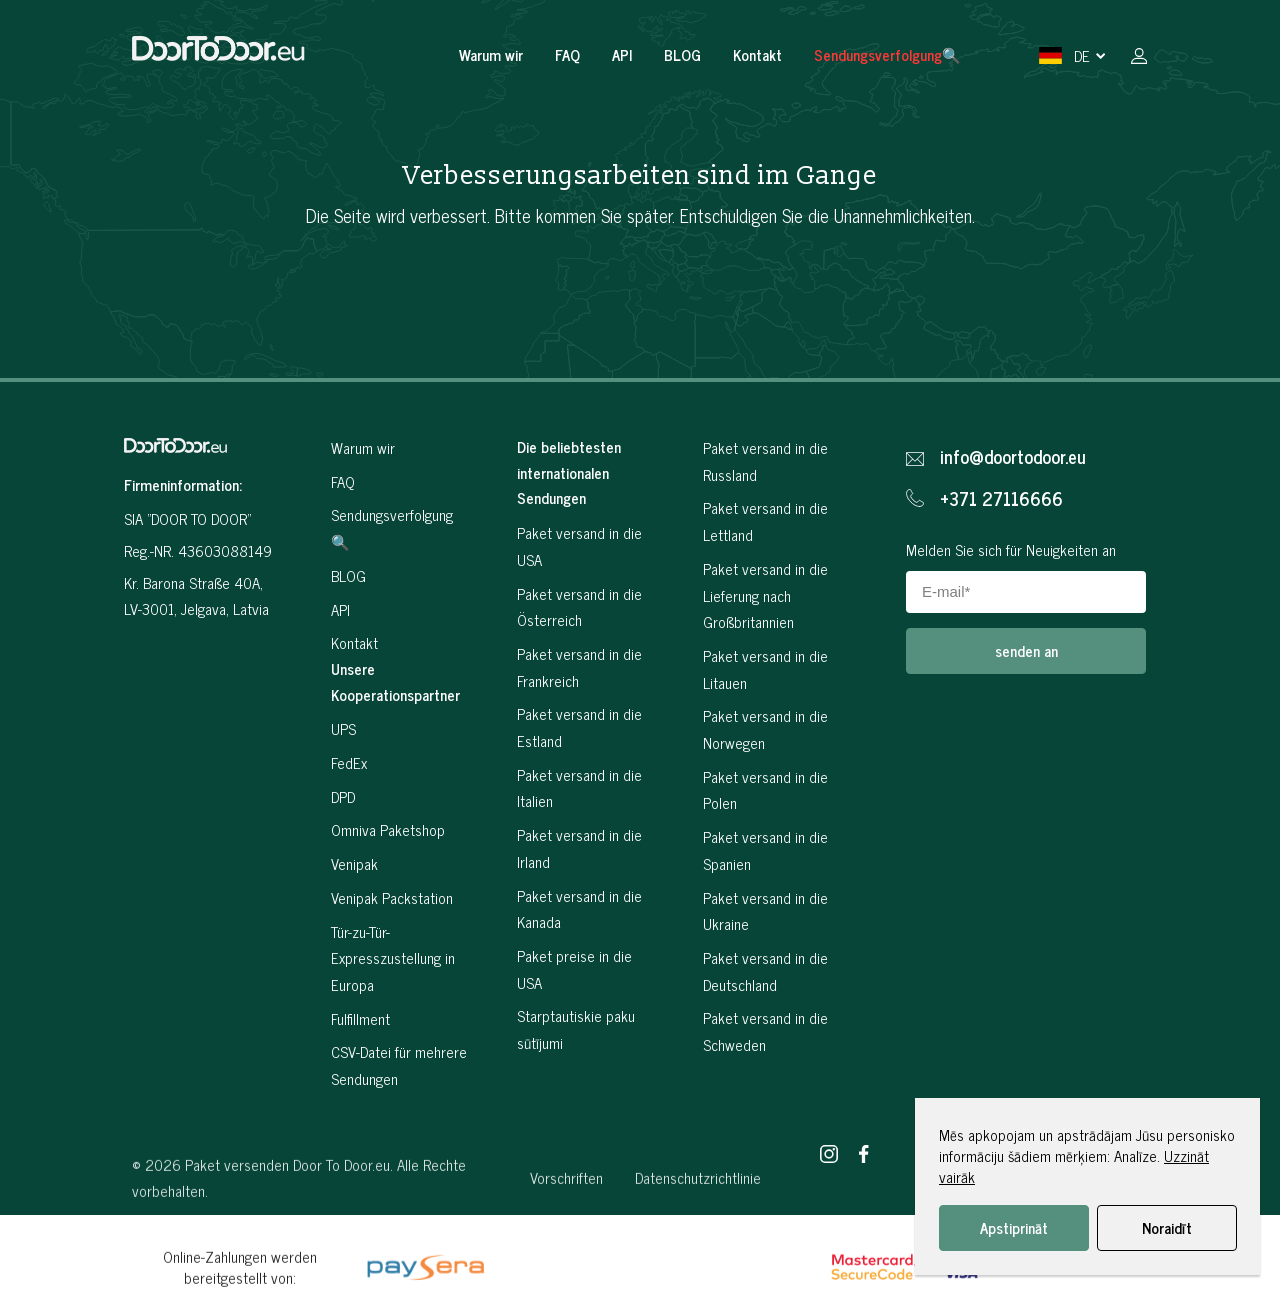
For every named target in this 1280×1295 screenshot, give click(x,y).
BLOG (682, 54)
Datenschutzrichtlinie (698, 1232)
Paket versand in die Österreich (579, 607)
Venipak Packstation (392, 897)
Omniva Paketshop (388, 829)
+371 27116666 (1001, 499)
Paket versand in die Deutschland (765, 971)
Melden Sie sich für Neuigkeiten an (1011, 549)
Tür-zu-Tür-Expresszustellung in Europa (393, 958)
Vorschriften (566, 1232)
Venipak (354, 863)
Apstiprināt (1014, 1227)
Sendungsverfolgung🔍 (887, 54)
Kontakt (757, 54)
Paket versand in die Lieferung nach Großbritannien (765, 595)
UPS (343, 728)
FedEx (349, 762)
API (622, 54)
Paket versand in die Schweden (765, 1031)
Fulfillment (360, 1018)
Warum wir (491, 54)
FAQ (567, 54)
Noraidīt (1167, 1227)
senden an (1026, 650)
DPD (343, 796)
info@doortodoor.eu (1013, 457)
